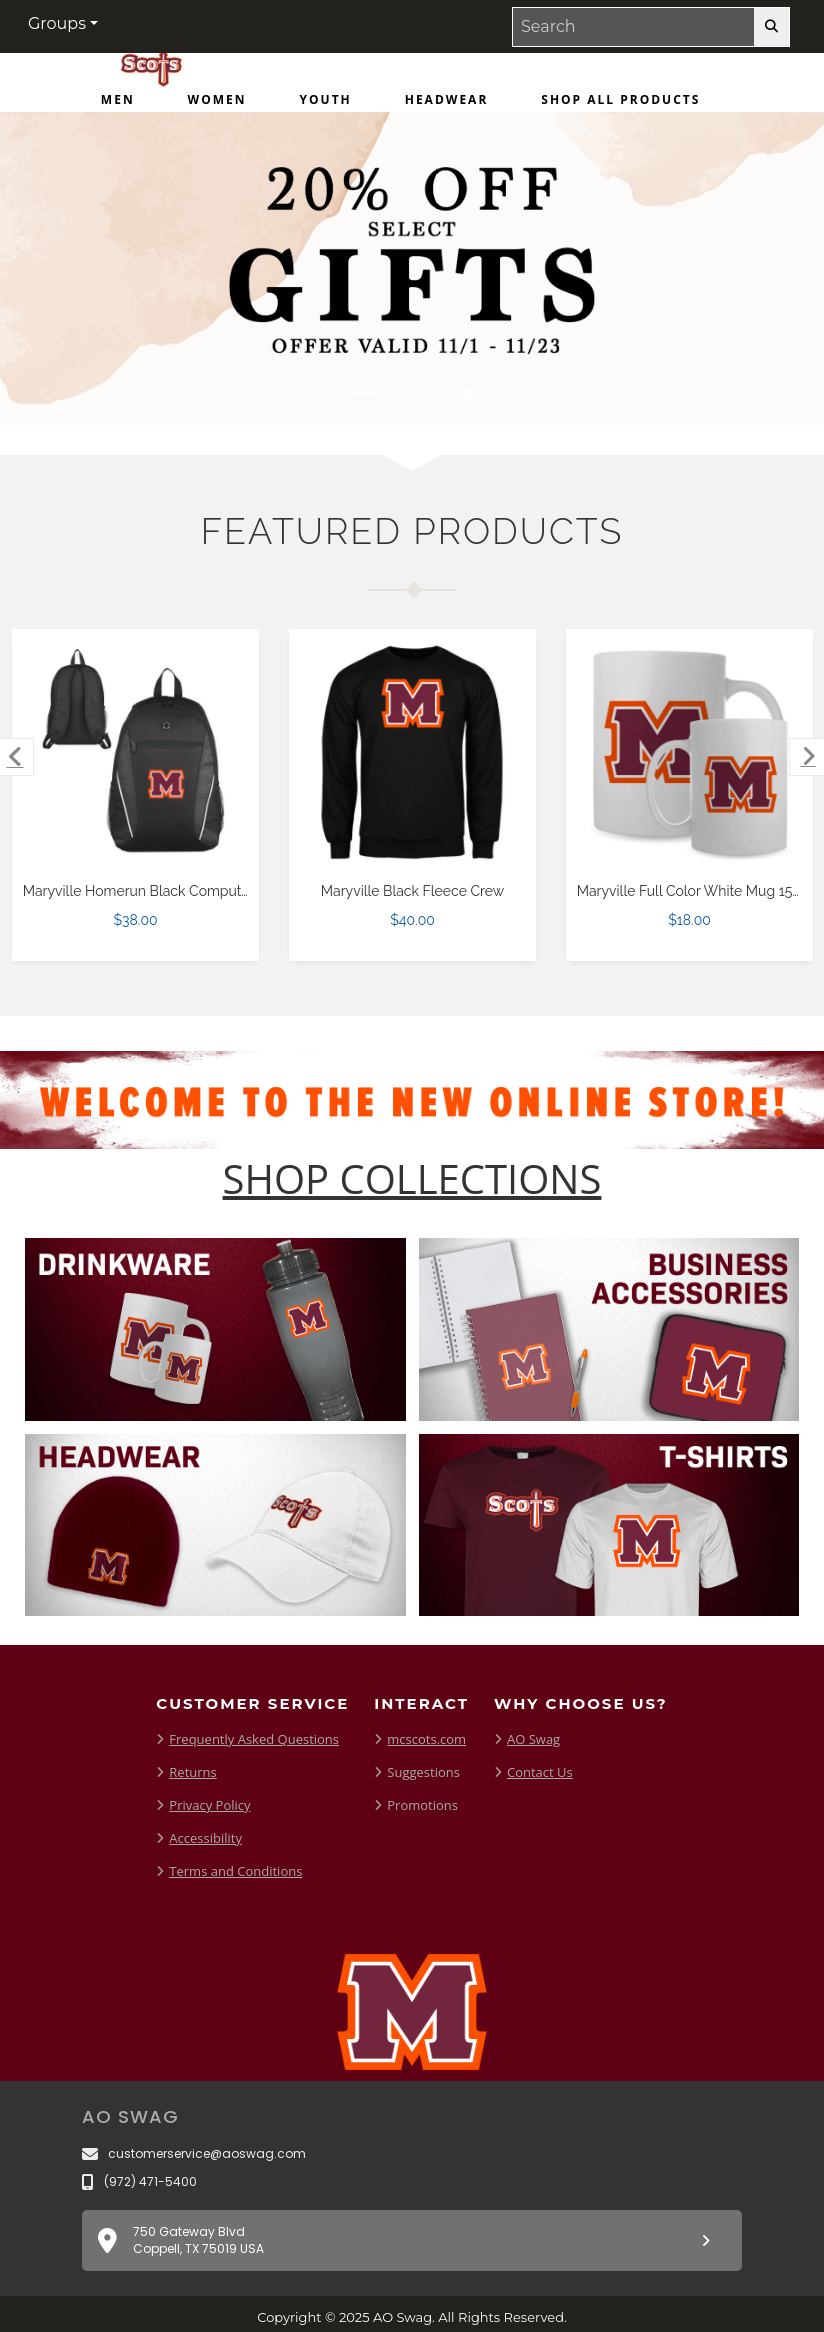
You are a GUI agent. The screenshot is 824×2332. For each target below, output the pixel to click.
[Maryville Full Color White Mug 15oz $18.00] (690, 753)
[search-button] (771, 27)
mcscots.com (426, 1739)
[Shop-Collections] (412, 1179)
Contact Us (540, 1772)
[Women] (217, 104)
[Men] (118, 104)
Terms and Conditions (235, 1871)
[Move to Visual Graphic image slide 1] (364, 393)
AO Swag (533, 1739)
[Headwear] (447, 104)
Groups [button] (57, 23)
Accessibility (205, 1838)
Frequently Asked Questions (254, 1739)
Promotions (422, 1805)
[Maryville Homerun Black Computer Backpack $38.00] (136, 753)
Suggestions (423, 1772)
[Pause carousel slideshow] (469, 393)
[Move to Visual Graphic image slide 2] (402, 393)
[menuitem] (118, 104)
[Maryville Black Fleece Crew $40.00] (413, 753)
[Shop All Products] (620, 104)
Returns (192, 1772)
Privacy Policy (209, 1805)
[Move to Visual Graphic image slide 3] (440, 393)
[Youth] (326, 104)
